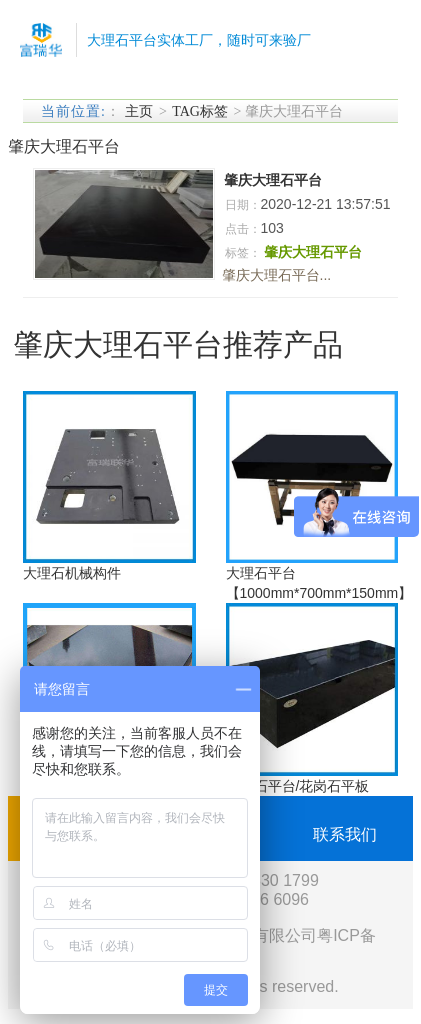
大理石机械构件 (72, 573)
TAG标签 (200, 111)
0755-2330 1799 (260, 880)
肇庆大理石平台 (273, 180)
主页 (139, 111)
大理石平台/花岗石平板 (298, 786)
